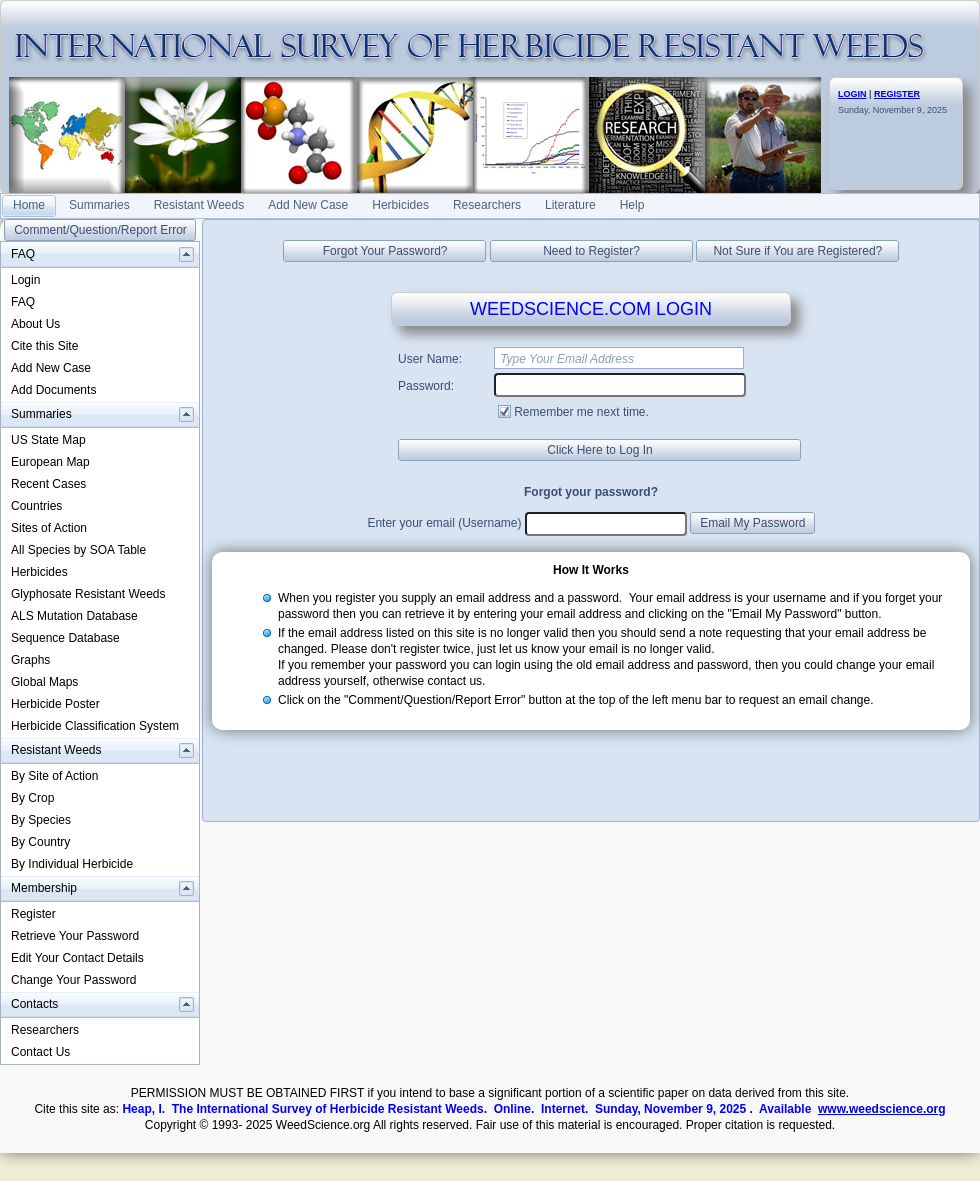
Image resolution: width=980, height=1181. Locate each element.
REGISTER (897, 94)
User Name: (430, 359)
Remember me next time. (581, 412)
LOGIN (852, 94)
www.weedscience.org (882, 1109)
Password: (426, 386)
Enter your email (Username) (444, 523)
